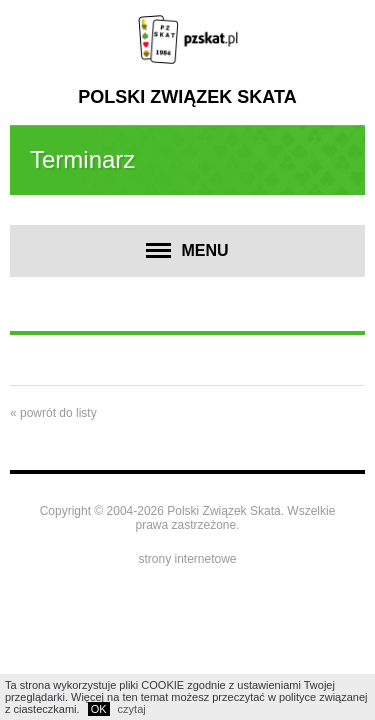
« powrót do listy (53, 413)
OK (99, 709)
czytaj (132, 709)
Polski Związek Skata (187, 97)
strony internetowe (187, 559)
